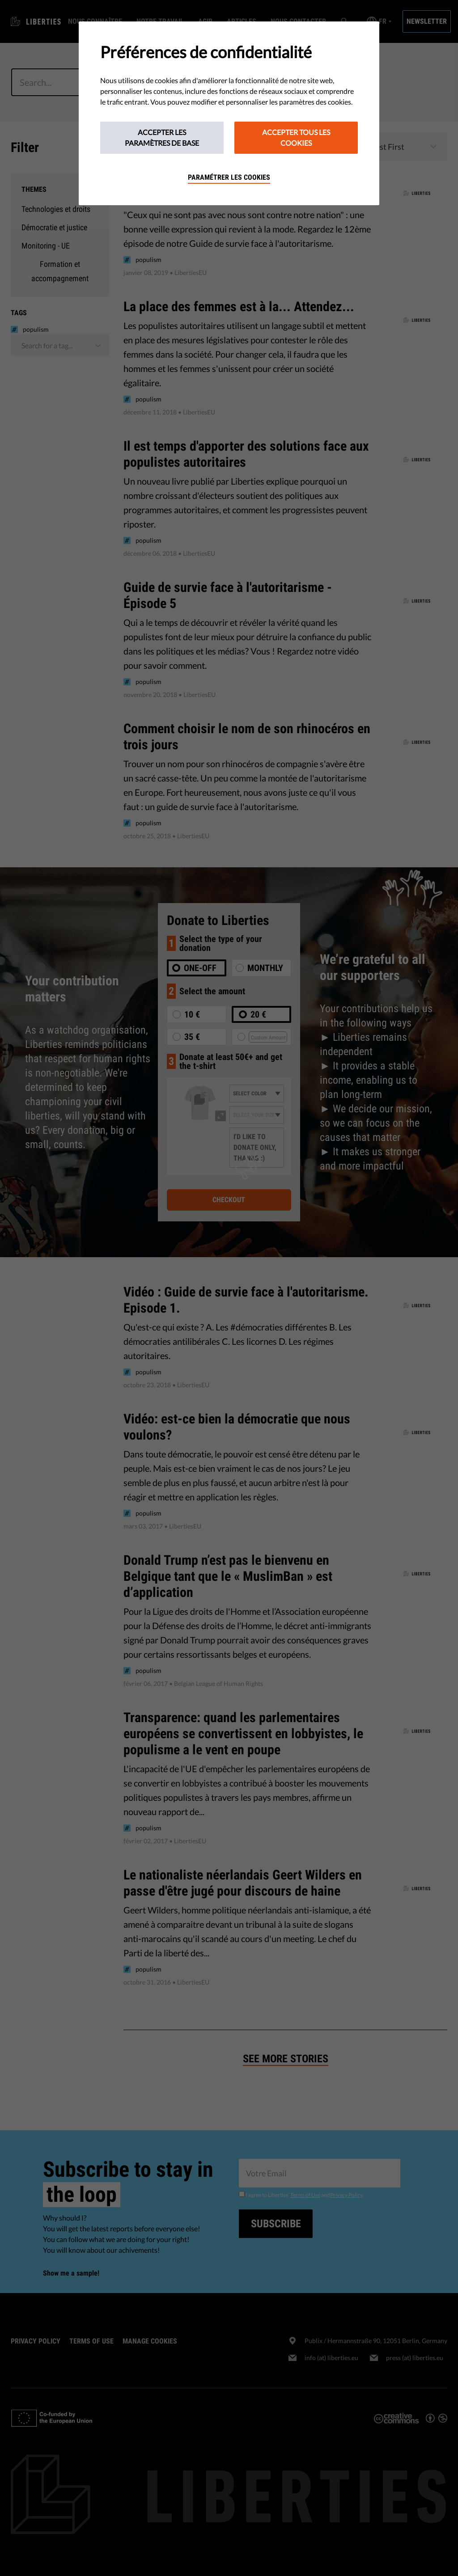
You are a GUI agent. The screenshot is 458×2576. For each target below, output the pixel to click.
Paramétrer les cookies (229, 177)
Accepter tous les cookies (296, 137)
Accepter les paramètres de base (162, 137)
